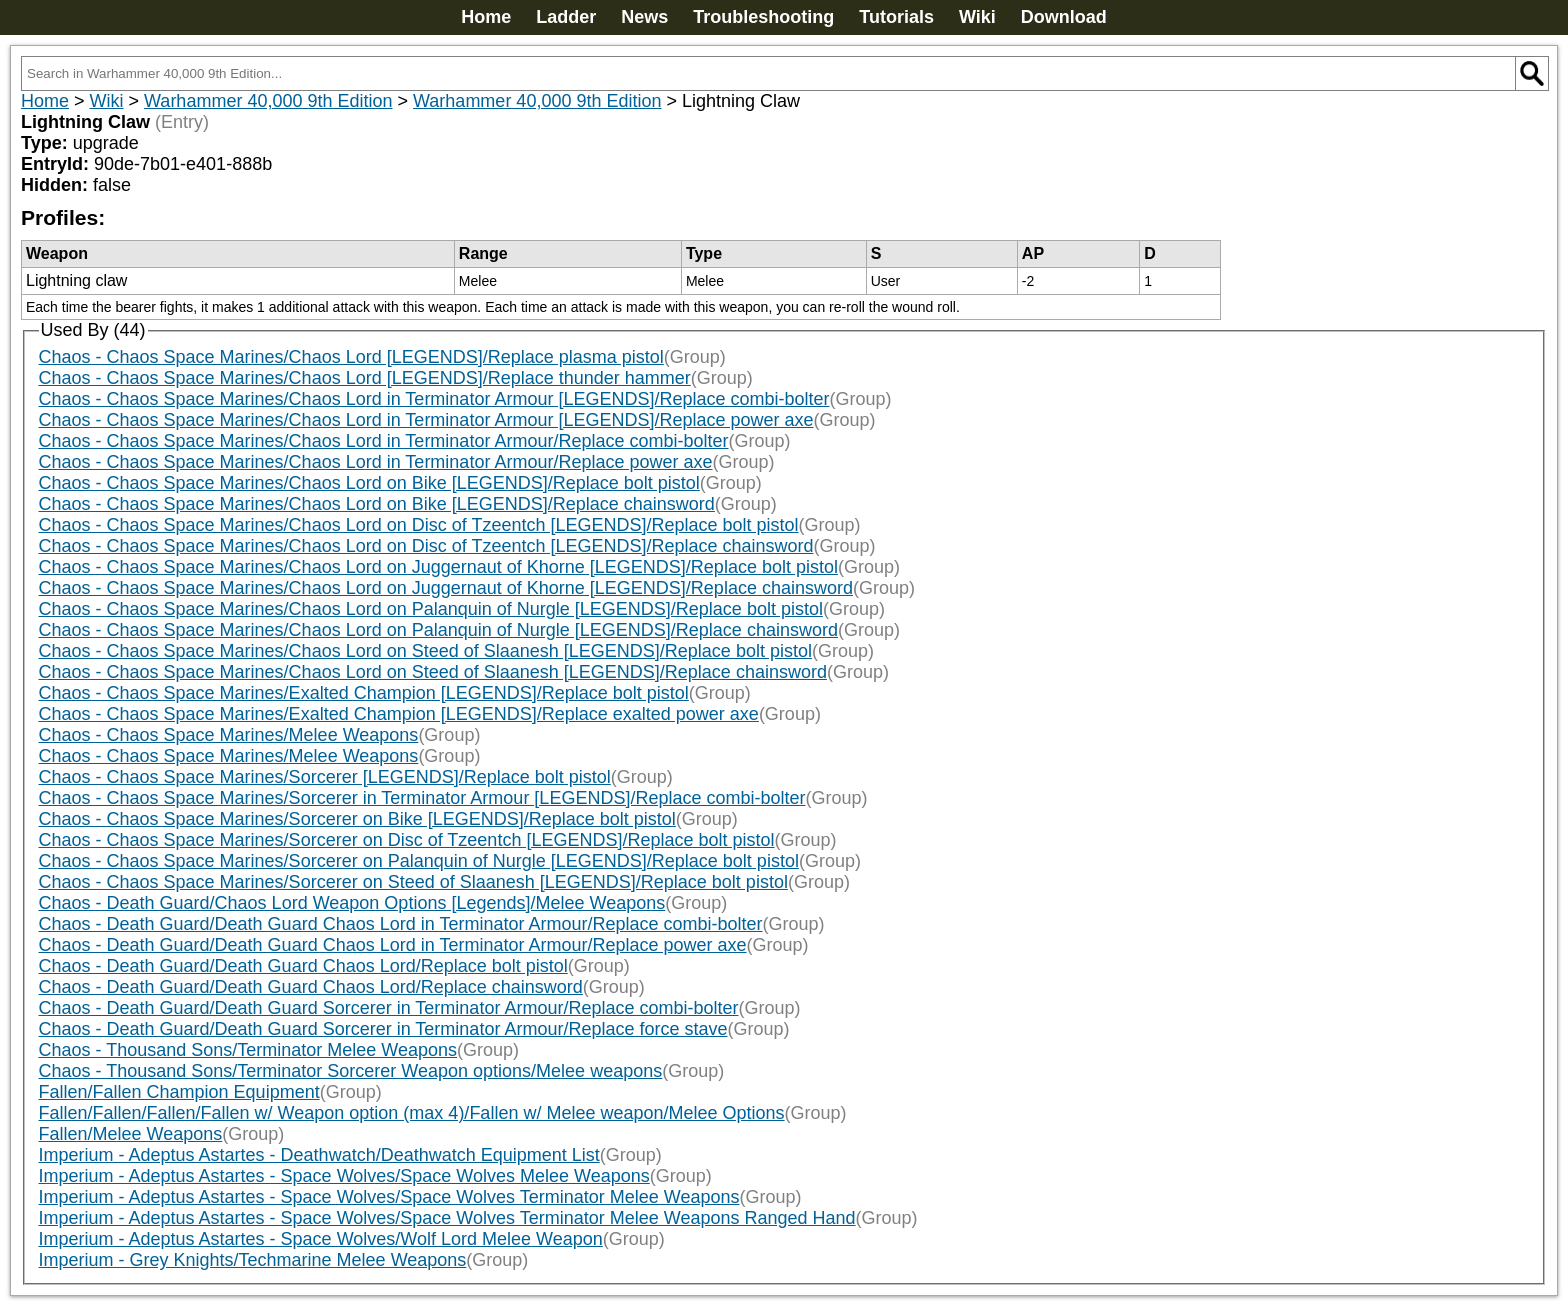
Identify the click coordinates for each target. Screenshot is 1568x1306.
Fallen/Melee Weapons (131, 1134)
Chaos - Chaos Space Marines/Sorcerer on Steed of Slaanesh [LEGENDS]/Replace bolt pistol (413, 882)
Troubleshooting (763, 17)
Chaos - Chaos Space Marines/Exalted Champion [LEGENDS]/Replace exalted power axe (399, 714)
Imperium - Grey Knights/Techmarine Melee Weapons (253, 1260)
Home (486, 17)
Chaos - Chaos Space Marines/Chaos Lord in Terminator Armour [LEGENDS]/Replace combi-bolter (434, 399)
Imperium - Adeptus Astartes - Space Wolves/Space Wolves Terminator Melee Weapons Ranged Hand (447, 1218)
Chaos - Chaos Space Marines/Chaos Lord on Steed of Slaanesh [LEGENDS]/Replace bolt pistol (425, 651)
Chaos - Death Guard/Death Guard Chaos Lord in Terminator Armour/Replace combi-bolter (401, 924)
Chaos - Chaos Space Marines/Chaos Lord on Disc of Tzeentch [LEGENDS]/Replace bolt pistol (419, 525)
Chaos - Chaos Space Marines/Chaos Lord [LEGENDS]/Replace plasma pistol (351, 357)
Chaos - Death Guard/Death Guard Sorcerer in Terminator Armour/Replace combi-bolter (389, 1008)
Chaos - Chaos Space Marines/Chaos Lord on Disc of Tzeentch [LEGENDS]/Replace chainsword (426, 546)
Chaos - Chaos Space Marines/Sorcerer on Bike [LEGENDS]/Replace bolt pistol (357, 819)
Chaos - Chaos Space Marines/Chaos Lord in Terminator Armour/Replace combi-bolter (384, 441)
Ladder (566, 17)
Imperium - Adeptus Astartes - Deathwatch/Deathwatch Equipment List (319, 1155)
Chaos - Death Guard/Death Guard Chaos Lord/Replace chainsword (311, 987)
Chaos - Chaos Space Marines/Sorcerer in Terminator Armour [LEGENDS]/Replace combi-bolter (422, 798)
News (644, 17)
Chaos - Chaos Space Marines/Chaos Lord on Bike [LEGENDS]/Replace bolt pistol (369, 483)
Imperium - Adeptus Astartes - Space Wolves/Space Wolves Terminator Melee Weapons (389, 1197)
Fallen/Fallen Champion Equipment (179, 1092)
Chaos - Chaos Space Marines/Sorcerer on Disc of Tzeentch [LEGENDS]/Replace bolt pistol (407, 840)
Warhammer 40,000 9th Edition (268, 101)
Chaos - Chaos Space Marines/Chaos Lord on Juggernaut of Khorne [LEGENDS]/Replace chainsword (446, 588)
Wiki (977, 17)
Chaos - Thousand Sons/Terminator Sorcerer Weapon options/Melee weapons (351, 1071)
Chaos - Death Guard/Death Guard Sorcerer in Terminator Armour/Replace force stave (383, 1029)
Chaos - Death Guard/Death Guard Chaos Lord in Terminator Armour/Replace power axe (393, 945)
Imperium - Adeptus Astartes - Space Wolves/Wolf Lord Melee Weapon (321, 1239)
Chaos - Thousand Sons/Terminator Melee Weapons (248, 1050)
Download (1064, 17)
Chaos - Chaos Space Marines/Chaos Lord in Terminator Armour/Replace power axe (376, 462)
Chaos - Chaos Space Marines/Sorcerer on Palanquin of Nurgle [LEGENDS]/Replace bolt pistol (419, 861)
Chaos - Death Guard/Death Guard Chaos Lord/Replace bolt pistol (303, 966)
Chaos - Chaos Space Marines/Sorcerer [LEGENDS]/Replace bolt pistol (325, 777)
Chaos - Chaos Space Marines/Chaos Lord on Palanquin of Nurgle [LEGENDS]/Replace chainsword (438, 630)
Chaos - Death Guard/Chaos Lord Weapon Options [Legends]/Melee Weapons (352, 903)
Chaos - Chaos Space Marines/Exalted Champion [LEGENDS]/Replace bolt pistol (364, 693)
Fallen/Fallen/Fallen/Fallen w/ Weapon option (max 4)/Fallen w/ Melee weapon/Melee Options (412, 1113)
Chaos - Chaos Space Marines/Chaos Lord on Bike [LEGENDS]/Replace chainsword (377, 504)
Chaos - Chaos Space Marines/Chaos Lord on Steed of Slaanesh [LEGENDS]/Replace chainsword (433, 672)
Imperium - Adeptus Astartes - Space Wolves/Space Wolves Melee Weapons (344, 1176)
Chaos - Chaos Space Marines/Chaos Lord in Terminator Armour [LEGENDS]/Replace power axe (426, 420)
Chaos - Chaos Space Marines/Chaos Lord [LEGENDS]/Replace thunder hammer (365, 378)
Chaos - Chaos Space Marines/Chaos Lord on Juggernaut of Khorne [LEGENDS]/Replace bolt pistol (438, 567)
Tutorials (896, 17)
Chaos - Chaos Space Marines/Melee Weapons (229, 735)
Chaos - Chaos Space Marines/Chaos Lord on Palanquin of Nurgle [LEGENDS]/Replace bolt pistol (431, 609)
